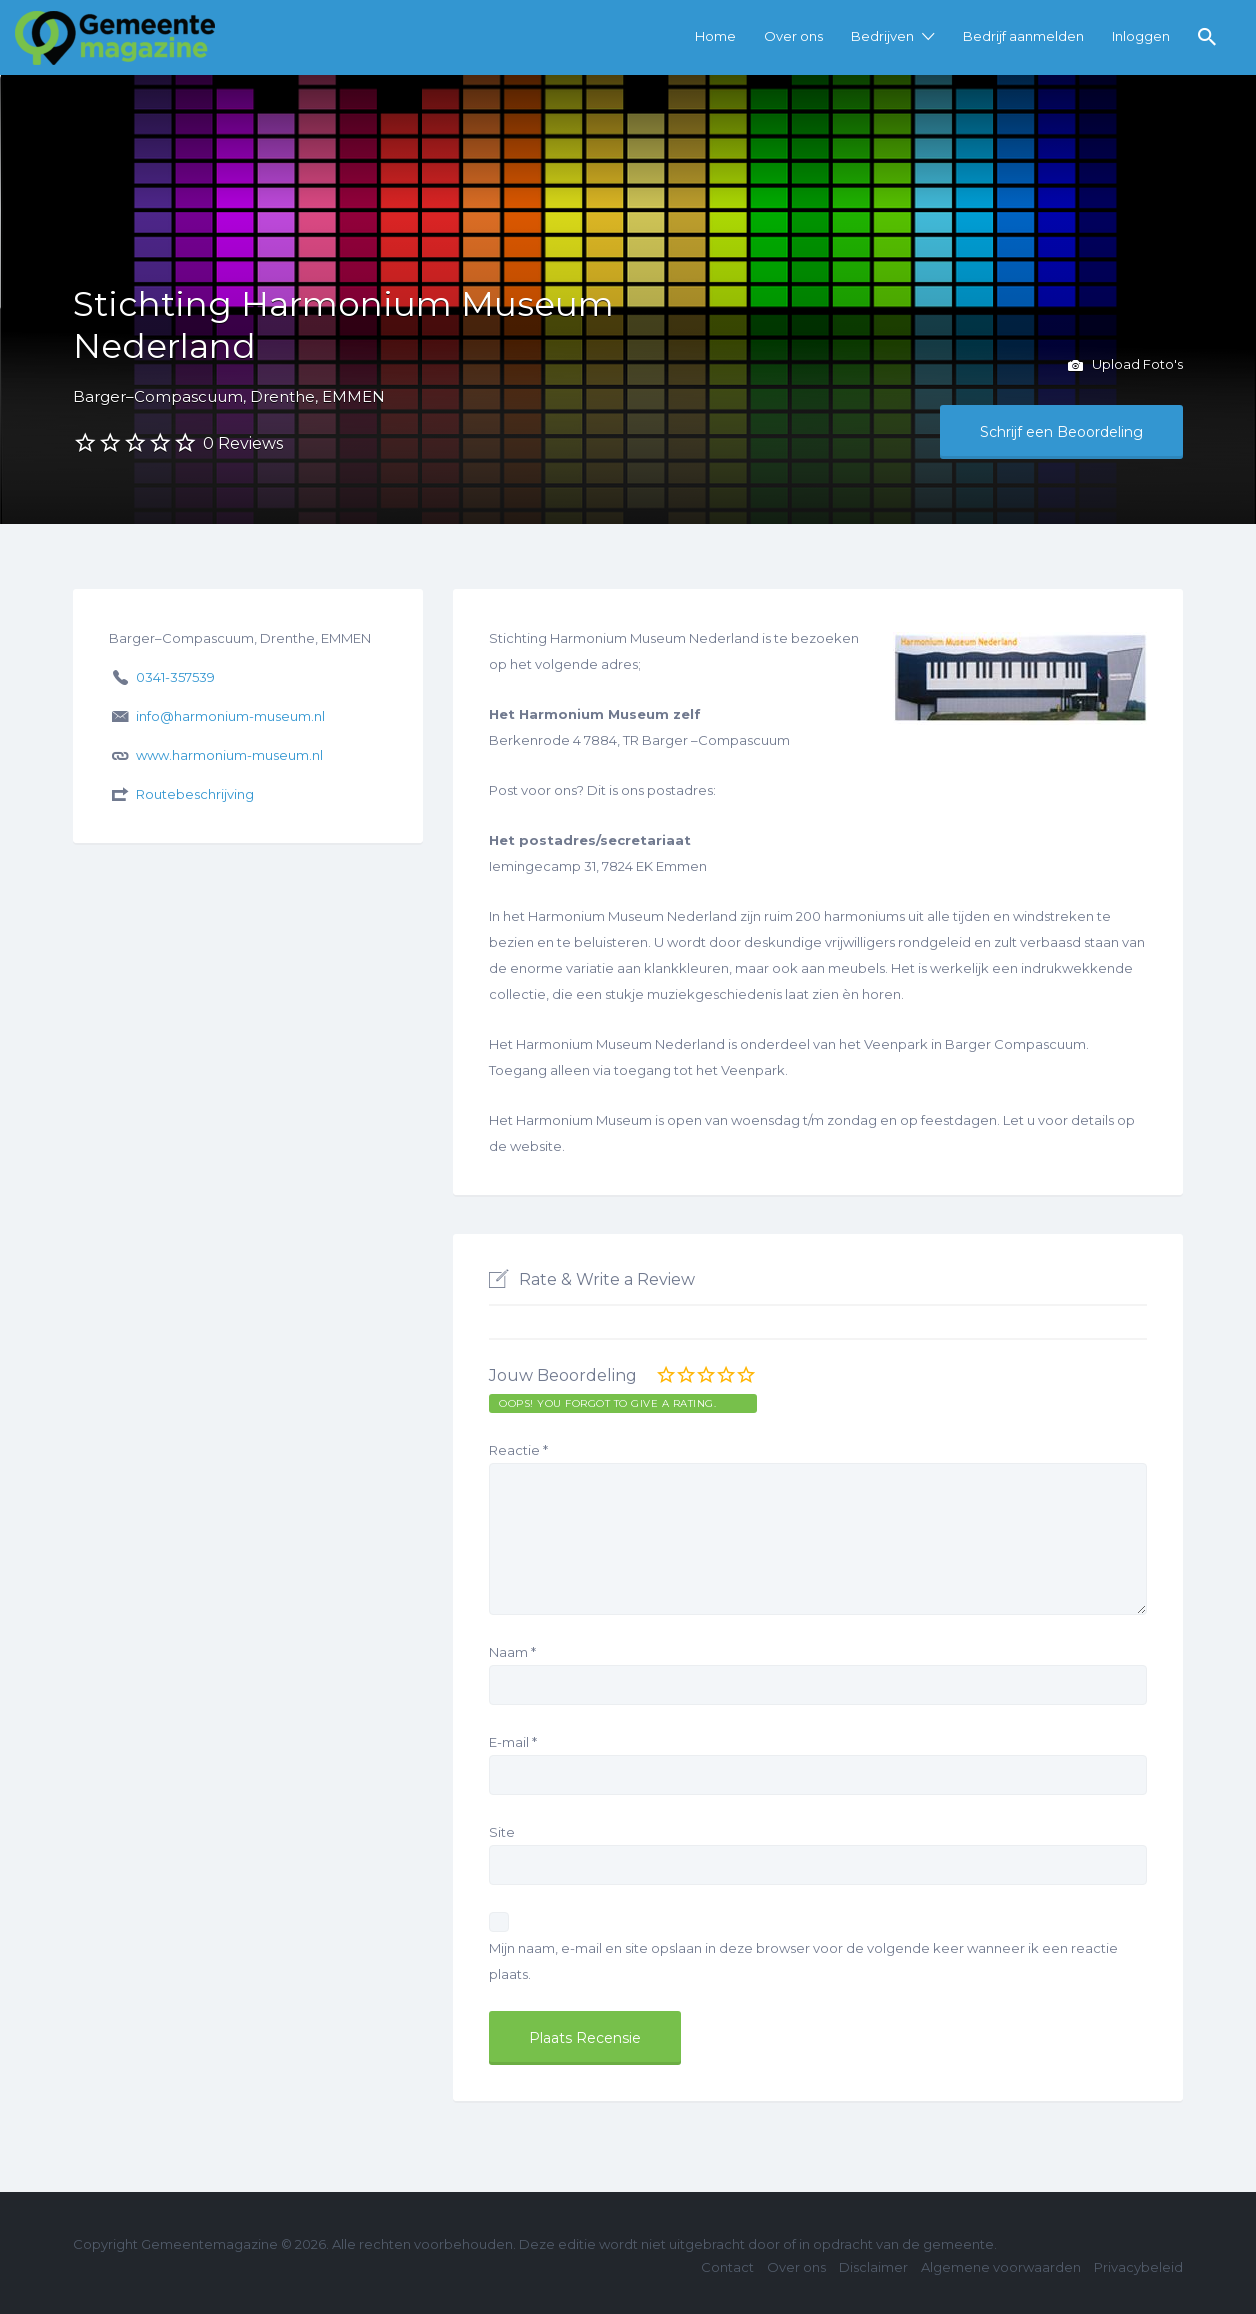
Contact (727, 2267)
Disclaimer (873, 2267)
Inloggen (1141, 36)
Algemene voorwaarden (1001, 2267)
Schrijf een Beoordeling (1061, 432)
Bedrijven (882, 36)
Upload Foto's (1125, 366)
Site (502, 1832)
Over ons (793, 36)
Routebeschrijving (195, 794)
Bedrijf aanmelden (1023, 36)
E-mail (513, 1742)
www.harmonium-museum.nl (229, 755)
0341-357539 (175, 677)
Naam (512, 1652)
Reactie (518, 1450)
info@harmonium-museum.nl (230, 716)
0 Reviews (243, 443)
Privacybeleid (1138, 2267)
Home (715, 36)
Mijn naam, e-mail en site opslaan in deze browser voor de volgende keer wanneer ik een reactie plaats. (803, 1961)
